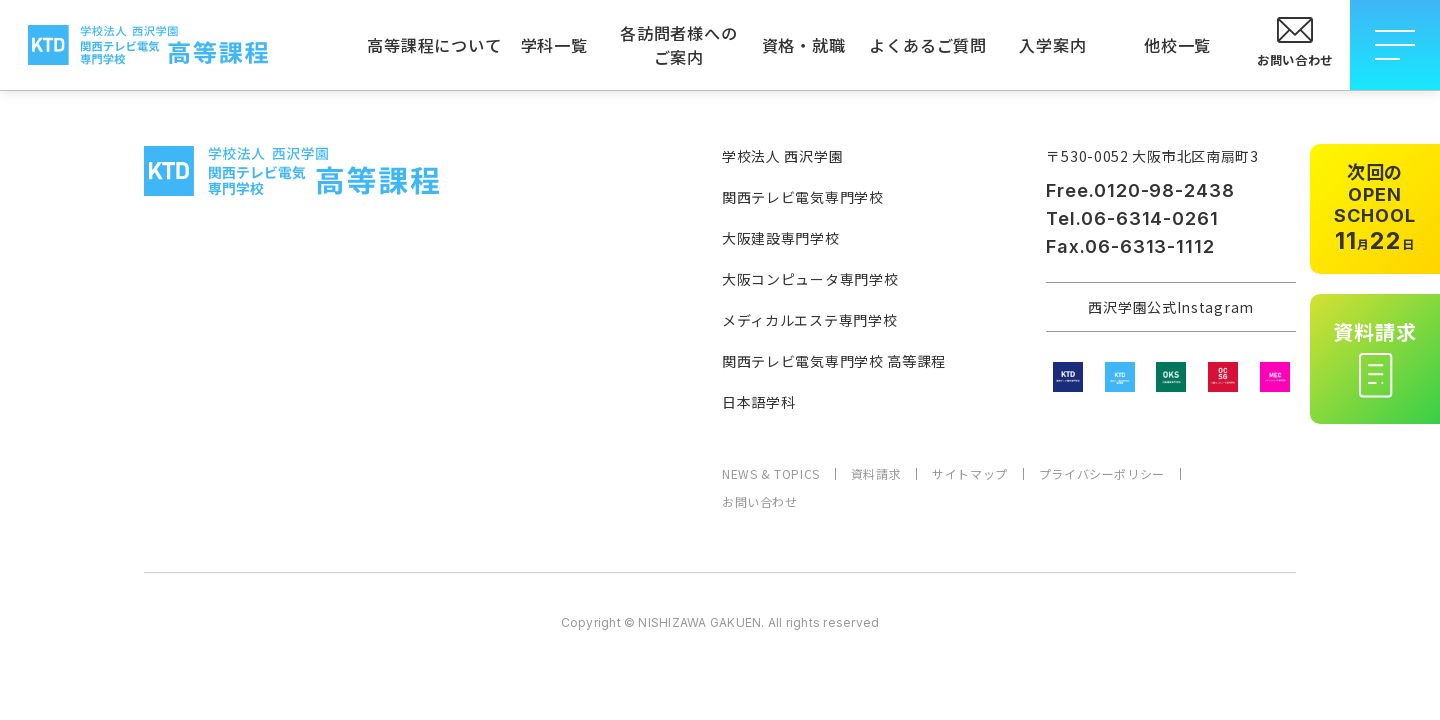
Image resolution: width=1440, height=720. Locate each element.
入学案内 (1052, 45)
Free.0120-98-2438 (1140, 190)
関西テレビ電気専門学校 (803, 197)
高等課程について (429, 45)
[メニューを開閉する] (1395, 45)
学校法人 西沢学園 (782, 156)
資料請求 (876, 474)
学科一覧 (554, 45)
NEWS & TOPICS (771, 474)
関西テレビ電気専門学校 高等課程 (834, 361)
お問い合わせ (760, 502)
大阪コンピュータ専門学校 (810, 279)
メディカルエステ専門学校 (809, 320)
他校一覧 (1177, 45)
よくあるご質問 (928, 45)
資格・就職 (804, 45)
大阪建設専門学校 (781, 238)
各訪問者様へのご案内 (679, 45)
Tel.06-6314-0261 (1132, 218)
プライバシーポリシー (1102, 474)
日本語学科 (759, 402)
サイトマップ (970, 474)
